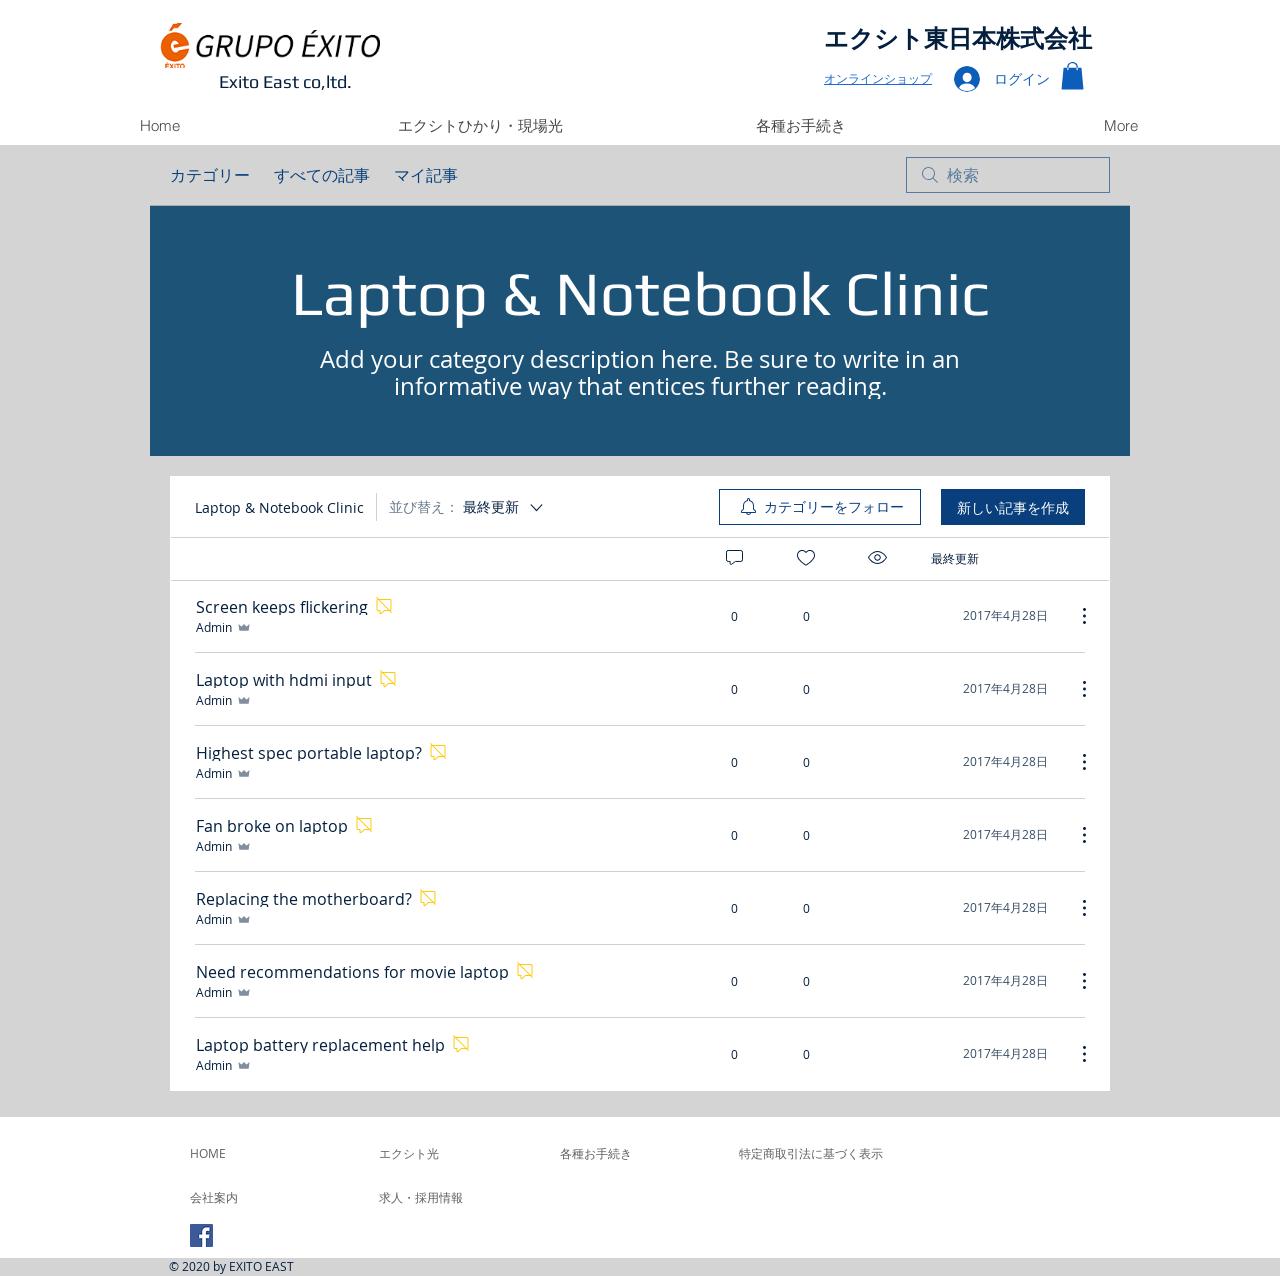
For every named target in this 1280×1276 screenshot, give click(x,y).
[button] (1072, 75)
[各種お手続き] (636, 1153)
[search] (1008, 175)
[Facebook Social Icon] (201, 1235)
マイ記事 (426, 175)
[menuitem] (820, 507)
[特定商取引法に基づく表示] (811, 1153)
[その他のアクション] (1074, 616)
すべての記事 (322, 175)
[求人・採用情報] (433, 1197)
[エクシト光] (455, 1153)
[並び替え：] (467, 507)
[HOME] (244, 1153)
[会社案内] (244, 1197)
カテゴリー (210, 175)
